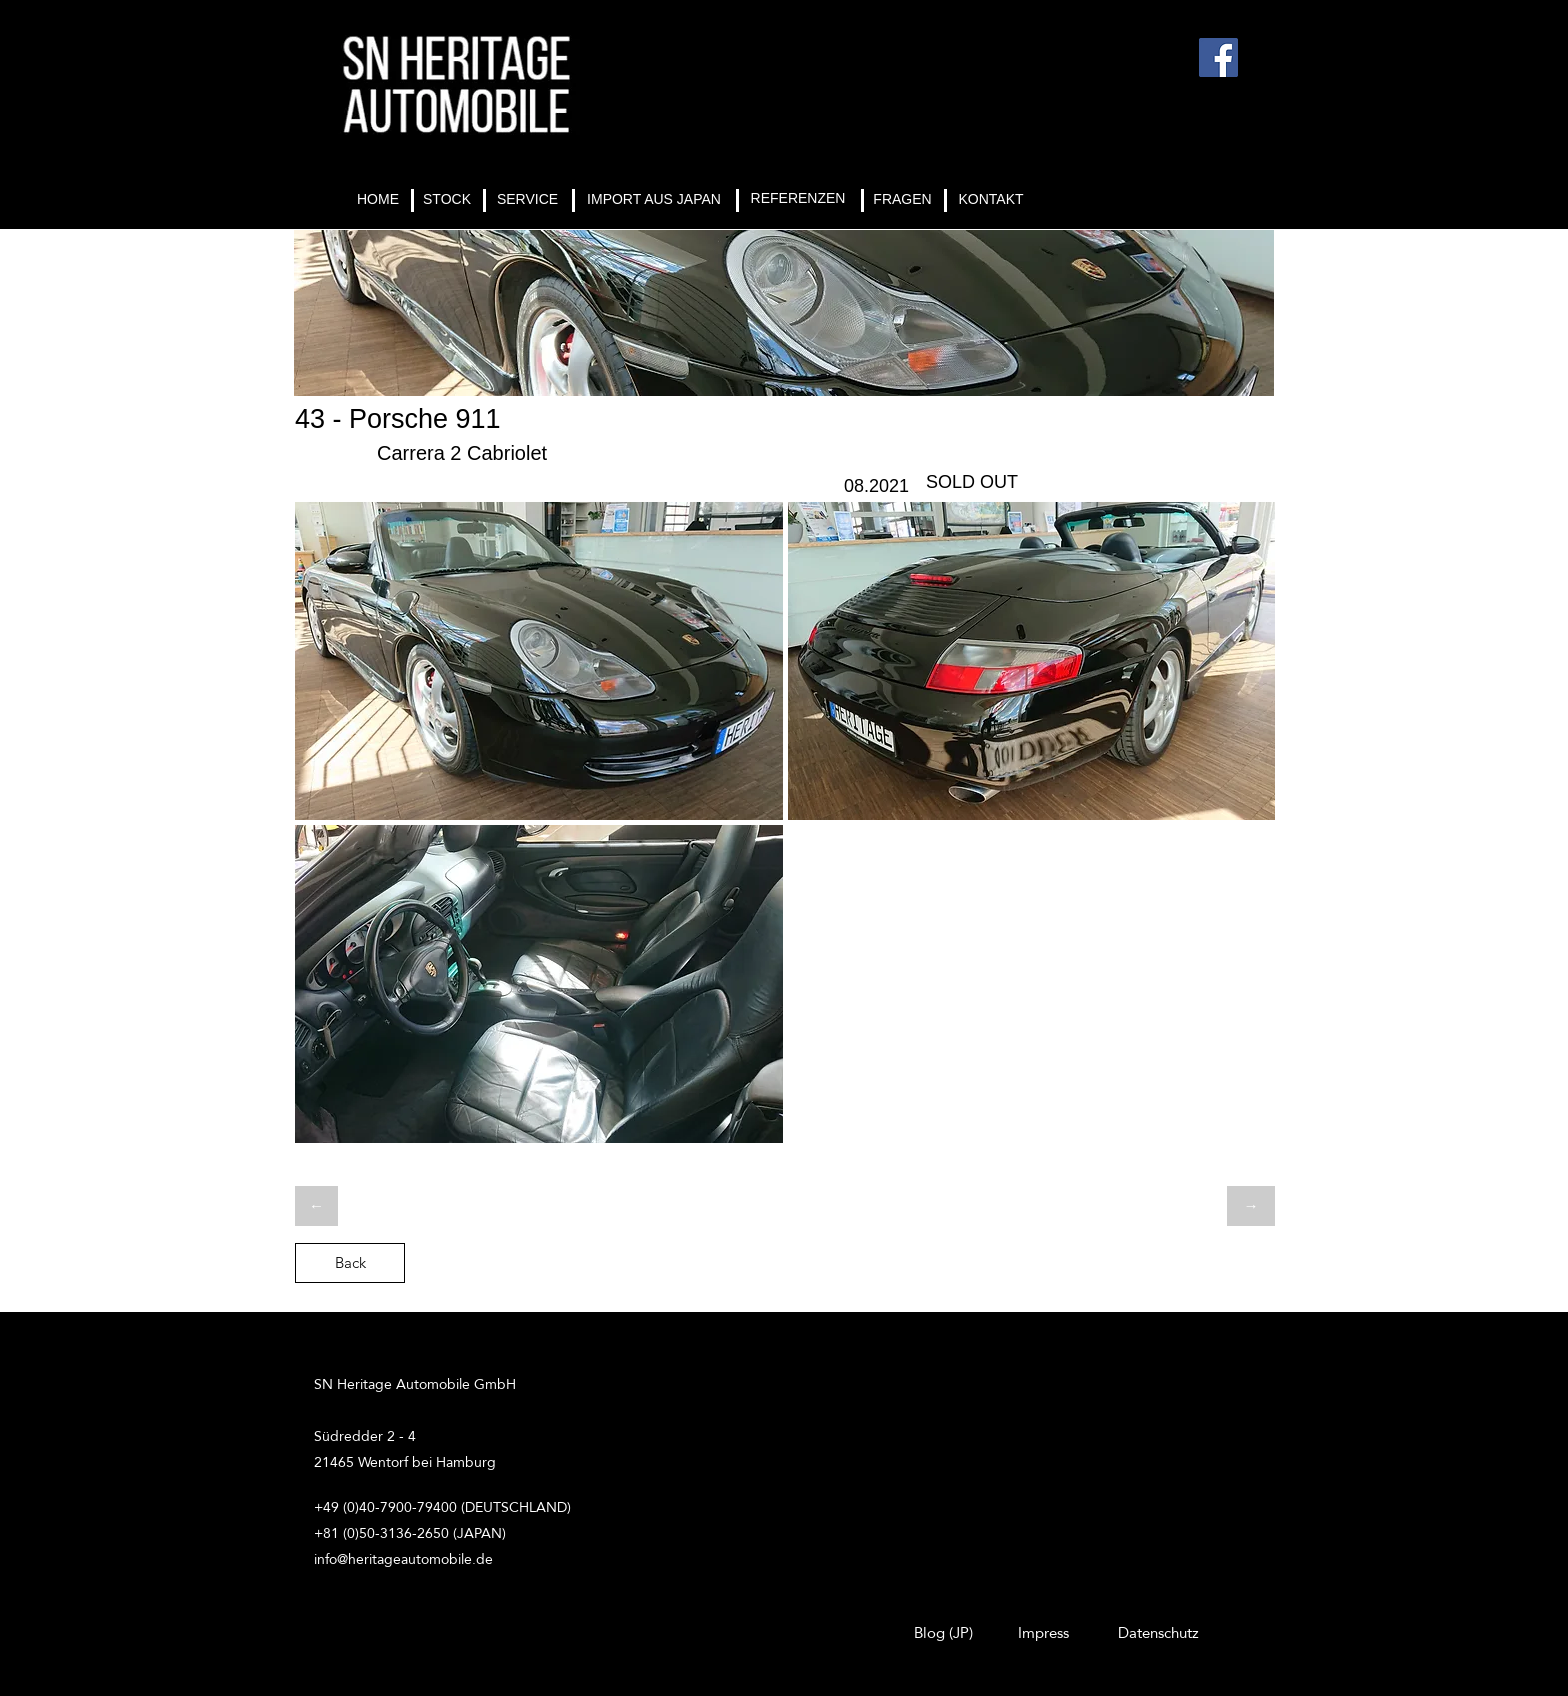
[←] (316, 1206)
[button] (539, 661)
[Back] (350, 1263)
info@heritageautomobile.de (403, 1559)
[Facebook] (1218, 57)
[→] (1251, 1206)
